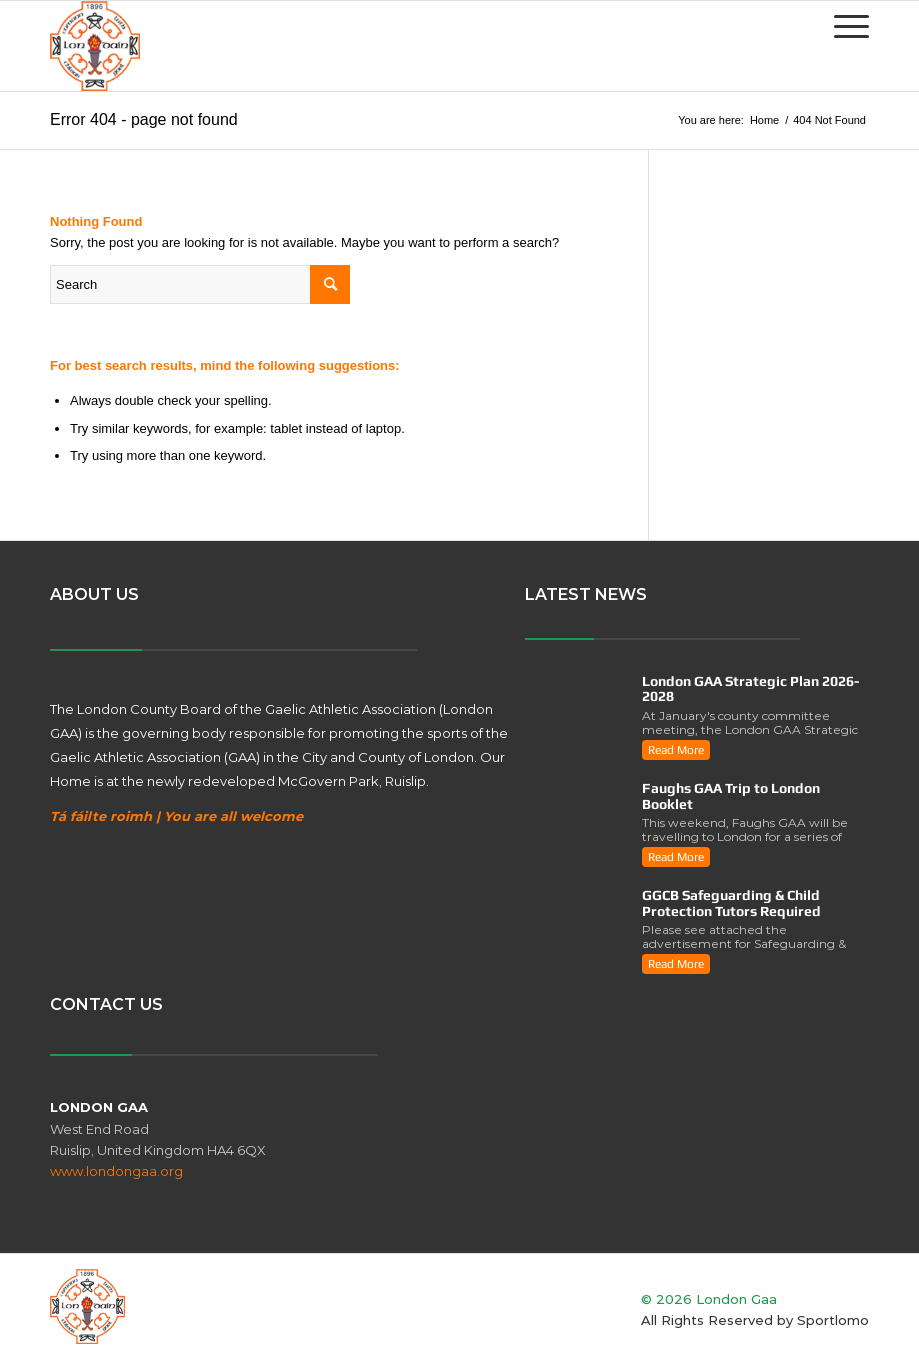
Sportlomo (833, 1320)
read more (676, 750)
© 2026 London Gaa (709, 1299)
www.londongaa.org (116, 1171)
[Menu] (841, 26)
